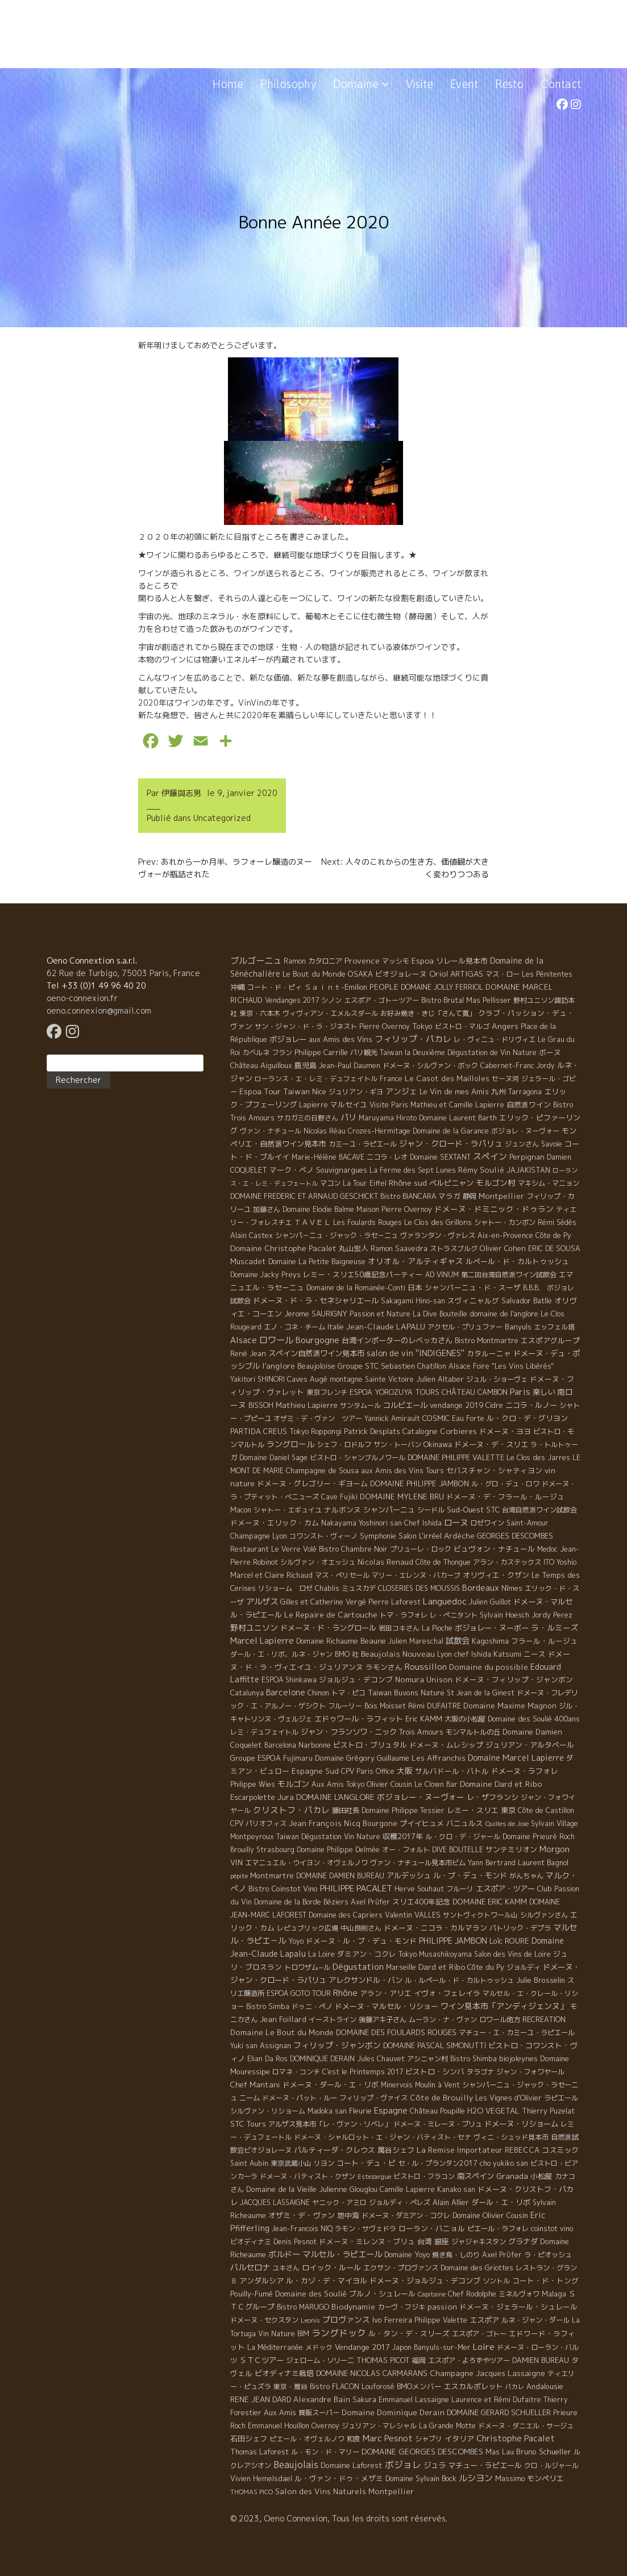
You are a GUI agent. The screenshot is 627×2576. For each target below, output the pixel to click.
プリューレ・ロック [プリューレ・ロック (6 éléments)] (420, 1549)
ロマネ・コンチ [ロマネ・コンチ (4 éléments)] (296, 2072)
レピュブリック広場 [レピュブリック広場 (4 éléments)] (307, 1928)
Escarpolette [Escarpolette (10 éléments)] (252, 1797)
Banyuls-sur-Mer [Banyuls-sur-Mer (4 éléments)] (442, 2347)
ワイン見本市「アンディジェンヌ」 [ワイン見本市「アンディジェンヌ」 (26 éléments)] (504, 2005)
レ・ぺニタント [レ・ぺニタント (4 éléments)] (453, 1615)
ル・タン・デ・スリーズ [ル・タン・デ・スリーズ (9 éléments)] (409, 2333)
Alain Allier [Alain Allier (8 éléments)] (451, 2202)
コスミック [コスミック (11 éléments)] (560, 2150)
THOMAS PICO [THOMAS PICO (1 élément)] (251, 2491)
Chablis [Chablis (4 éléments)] (327, 1588)
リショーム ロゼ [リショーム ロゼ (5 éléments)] (285, 1588)
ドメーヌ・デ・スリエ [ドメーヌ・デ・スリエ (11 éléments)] (491, 1444)
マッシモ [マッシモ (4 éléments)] (395, 961)
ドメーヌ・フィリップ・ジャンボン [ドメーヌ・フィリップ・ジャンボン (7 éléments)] (514, 1679)
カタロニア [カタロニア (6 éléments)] (325, 961)
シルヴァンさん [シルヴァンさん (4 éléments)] (544, 1915)
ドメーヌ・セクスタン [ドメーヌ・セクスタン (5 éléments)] (264, 2320)
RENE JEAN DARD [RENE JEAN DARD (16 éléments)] (260, 2399)
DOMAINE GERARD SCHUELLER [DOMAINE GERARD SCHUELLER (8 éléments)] (499, 2412)
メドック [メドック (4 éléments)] (319, 2347)
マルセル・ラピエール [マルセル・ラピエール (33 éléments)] (342, 2254)
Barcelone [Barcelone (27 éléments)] (285, 1692)
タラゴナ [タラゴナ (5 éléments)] (480, 2072)
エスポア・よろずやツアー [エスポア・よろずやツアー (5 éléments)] (469, 2360)
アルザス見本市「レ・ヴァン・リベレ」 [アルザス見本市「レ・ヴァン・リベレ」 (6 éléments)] (329, 2124)
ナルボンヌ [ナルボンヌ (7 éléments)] (342, 1509)
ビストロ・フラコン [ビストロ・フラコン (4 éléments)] (424, 2176)
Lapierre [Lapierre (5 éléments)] (313, 1105)
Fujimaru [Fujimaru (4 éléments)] (298, 1758)
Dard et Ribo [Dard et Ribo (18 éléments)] (441, 1966)
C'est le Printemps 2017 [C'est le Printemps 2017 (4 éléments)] (362, 2072)
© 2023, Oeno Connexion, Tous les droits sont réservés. (338, 2518)
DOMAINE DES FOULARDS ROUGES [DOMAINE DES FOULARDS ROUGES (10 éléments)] (396, 2032)
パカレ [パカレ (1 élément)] (514, 2386)
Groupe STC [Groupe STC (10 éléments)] (358, 1366)
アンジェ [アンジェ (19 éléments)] (401, 1091)
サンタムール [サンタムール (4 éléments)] (360, 1405)
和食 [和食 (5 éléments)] (353, 2439)
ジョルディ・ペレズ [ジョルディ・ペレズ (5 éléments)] (399, 2202)
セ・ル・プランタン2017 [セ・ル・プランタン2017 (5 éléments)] (437, 2163)
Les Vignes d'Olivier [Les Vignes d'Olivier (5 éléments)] (508, 2098)
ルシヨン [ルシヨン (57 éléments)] (476, 2478)
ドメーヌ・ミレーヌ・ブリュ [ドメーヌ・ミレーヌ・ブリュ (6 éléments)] (437, 2124)
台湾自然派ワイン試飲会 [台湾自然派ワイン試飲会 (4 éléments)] (539, 1510)
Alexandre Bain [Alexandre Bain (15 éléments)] (321, 2399)
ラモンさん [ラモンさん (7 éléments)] (384, 1667)
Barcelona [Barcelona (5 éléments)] (280, 1745)
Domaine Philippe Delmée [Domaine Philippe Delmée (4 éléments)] (338, 1849)
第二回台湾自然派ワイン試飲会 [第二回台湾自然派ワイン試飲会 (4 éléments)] (509, 1274)
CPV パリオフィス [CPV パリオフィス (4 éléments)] (258, 1823)
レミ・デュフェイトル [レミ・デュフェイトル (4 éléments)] (264, 1732)
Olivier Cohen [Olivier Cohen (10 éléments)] (503, 1248)
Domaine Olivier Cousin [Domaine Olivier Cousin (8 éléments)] (490, 2215)
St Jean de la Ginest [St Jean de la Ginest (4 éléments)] (480, 1693)
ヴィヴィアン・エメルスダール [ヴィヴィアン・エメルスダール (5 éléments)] (330, 1013)
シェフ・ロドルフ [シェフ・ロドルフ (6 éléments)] (344, 1444)
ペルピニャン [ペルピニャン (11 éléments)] (451, 1183)
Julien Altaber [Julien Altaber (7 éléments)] (440, 1379)
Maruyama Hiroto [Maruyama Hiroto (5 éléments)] (388, 1118)
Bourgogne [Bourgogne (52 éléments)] (317, 1340)
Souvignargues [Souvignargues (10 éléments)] (341, 1170)
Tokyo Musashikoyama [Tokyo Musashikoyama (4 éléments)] (435, 1954)
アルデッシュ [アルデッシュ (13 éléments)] (409, 1875)
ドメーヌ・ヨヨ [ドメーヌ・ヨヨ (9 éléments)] (505, 1431)
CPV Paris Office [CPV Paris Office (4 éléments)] (368, 1771)
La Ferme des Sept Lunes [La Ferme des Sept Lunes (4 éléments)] (412, 1170)
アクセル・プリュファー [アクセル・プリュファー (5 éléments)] (465, 1327)
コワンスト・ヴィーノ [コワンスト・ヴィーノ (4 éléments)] (323, 1536)
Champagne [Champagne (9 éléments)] (250, 1536)
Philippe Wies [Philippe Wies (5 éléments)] (252, 1784)
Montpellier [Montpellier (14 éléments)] (501, 1196)
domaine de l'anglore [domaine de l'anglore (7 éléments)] (504, 1313)
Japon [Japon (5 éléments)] (402, 2347)
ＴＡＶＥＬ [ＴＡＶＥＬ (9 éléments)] (312, 1222)
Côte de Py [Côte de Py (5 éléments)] (553, 1235)
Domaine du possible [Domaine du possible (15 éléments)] (488, 1667)
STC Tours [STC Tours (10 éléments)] (248, 2124)
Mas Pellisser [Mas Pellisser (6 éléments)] (488, 1000)
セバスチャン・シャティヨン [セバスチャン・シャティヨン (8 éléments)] (494, 1470)
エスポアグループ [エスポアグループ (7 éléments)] (550, 1340)
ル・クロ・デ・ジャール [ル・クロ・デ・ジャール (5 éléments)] (462, 1836)
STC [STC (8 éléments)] (493, 1509)
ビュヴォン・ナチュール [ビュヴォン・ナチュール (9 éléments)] (494, 1549)
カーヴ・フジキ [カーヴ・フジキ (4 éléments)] (401, 2307)
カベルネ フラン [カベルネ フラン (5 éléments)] (267, 1052)
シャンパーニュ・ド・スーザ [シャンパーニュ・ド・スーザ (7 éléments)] (473, 1287)
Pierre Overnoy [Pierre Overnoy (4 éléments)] (384, 1026)
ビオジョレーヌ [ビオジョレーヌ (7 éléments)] (401, 974)
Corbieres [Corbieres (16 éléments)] (458, 1431)
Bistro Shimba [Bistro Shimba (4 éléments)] (473, 2059)
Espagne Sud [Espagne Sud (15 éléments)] (315, 1771)
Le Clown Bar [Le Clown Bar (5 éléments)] (436, 1784)
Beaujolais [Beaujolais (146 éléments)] (295, 2464)
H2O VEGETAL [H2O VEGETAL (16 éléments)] (493, 2111)
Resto (509, 83)
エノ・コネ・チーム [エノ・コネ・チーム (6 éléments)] (294, 1327)
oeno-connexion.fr (82, 998)
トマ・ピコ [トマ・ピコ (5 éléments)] (348, 1693)
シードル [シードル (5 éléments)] (431, 1510)
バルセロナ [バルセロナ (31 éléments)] (250, 2267)
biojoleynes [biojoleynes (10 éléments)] (518, 2058)
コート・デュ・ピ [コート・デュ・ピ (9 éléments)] (366, 2163)
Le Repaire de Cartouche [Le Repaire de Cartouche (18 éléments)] (330, 1614)
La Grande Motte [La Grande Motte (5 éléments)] (447, 2426)
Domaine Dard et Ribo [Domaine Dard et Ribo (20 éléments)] (501, 1783)
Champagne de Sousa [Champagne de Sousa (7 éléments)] (322, 1470)
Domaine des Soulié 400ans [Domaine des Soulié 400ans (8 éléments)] (534, 1719)
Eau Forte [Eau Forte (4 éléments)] (468, 1418)
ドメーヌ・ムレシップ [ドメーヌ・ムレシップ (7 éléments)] (446, 1745)
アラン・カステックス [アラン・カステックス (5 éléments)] (507, 1562)
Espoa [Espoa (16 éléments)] (423, 961)
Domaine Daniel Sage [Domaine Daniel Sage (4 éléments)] (273, 1457)
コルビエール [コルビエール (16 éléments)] (405, 1405)
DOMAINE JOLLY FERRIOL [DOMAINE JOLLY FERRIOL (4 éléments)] (442, 987)
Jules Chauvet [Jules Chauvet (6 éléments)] (381, 2059)
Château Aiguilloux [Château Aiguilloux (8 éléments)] (261, 1065)
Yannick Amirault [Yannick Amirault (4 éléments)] (392, 1418)
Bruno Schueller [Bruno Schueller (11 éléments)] (543, 2451)
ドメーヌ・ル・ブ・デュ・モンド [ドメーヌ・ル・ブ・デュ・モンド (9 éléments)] (361, 1941)
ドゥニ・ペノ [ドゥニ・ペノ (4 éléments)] (312, 2006)
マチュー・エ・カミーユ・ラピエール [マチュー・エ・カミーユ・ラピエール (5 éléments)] (517, 2032)
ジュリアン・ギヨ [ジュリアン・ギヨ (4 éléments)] (356, 1092)
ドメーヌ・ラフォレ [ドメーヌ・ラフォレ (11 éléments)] (524, 1771)
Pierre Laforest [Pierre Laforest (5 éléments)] (394, 1602)
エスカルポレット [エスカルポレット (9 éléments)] (473, 2386)
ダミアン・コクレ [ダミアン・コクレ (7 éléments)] (366, 1954)
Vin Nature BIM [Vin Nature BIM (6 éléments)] (283, 2334)
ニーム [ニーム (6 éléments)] (249, 2098)
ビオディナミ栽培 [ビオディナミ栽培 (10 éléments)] (284, 2373)
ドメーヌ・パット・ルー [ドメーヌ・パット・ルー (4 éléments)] (299, 2098)
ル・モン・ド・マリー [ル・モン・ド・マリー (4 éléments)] (325, 2452)
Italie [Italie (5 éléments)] (335, 1327)
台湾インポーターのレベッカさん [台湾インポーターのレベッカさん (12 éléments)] (397, 1340)
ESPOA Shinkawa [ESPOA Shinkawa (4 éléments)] (289, 1680)
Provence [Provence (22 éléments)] (362, 960)
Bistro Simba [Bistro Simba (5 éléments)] (267, 2006)
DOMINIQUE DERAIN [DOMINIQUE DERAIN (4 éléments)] (322, 2059)
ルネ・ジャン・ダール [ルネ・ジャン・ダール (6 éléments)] (535, 2320)
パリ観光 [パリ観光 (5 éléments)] (363, 1052)
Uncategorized (222, 817)
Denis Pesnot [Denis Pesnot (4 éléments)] (295, 2241)
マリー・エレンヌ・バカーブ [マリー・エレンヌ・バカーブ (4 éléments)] (416, 1575)
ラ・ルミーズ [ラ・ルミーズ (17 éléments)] (555, 1627)
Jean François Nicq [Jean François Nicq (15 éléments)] (324, 1823)
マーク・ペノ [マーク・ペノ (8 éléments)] (291, 1170)
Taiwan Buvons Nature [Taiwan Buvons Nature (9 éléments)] (406, 1692)
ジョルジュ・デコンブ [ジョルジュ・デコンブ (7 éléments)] (356, 1679)
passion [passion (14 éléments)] (442, 2307)
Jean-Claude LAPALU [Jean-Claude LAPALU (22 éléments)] (385, 1326)
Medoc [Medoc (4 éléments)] (547, 1549)
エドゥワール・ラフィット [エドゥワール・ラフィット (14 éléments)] (358, 1719)
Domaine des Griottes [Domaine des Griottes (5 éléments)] (477, 2268)
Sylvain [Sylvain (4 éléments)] (542, 1823)
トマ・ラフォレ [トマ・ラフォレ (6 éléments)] (403, 1615)
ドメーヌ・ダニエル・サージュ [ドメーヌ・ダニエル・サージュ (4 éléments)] (526, 2426)
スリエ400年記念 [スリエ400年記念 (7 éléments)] (421, 1901)
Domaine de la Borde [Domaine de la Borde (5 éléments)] (287, 1902)
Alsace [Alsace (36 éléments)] (243, 1340)
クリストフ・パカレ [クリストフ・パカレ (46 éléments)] (291, 1810)
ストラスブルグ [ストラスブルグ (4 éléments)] (453, 1248)
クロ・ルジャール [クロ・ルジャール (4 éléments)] (551, 2465)
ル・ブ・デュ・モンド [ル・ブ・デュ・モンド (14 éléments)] (470, 1875)
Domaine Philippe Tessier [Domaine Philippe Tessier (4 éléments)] (403, 1810)
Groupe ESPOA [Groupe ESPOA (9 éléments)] (255, 1758)
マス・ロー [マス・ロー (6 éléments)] (502, 974)
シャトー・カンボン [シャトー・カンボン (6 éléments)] (504, 1222)
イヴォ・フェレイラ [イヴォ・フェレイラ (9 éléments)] (447, 1993)
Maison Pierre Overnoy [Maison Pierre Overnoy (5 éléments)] (394, 1209)
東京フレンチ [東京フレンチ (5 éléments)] (326, 1392)
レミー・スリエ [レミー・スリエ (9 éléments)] (473, 1810)
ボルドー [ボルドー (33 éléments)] (284, 2254)
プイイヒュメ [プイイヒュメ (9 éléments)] (422, 1823)
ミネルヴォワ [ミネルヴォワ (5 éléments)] (519, 2294)
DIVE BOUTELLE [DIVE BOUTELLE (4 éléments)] (457, 1849)
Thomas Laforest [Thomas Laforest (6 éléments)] (259, 2452)
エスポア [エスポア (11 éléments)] (484, 2320)
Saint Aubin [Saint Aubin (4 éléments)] (249, 2163)
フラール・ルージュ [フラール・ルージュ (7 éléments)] (544, 1641)
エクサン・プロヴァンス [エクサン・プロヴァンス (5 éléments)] (400, 2268)
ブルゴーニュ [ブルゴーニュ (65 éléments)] (255, 960)
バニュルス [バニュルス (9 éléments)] (464, 1823)
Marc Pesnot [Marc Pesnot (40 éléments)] (388, 2438)
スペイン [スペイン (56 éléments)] (490, 1156)
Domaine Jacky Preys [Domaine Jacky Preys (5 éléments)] (265, 1274)
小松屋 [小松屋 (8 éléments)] (541, 2176)
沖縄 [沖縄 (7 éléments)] (237, 987)
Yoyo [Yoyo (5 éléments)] (296, 1941)
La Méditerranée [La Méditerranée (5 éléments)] (275, 2347)
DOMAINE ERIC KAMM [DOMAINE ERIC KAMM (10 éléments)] (489, 1901)
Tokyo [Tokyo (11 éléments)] (422, 1026)
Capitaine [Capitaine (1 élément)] (432, 2294)
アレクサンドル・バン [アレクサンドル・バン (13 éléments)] (365, 1980)
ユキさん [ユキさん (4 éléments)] (286, 2268)
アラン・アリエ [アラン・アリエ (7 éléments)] (386, 1993)
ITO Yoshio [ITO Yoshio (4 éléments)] (559, 1562)
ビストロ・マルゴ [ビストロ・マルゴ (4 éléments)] (462, 1026)
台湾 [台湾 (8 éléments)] (424, 2241)
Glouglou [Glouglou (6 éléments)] (363, 2189)
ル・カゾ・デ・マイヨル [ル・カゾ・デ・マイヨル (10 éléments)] (326, 2280)
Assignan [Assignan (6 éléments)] (275, 2045)
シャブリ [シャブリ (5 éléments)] (428, 2439)
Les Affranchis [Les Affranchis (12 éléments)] (439, 1758)
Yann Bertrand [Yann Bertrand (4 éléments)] (492, 1863)
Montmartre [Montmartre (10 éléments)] (272, 1875)
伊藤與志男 (181, 792)
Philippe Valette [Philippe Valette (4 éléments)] (440, 2320)
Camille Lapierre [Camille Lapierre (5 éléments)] (407, 2189)
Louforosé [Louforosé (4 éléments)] (378, 2386)
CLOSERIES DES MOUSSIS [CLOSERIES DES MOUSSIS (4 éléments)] (419, 1588)
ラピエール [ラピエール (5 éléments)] (561, 2098)
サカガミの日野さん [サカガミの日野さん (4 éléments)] (307, 1118)
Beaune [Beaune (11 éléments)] (373, 1641)
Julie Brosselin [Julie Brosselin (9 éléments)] (540, 1980)
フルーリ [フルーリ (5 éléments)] (460, 1889)
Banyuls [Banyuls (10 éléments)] (518, 1327)
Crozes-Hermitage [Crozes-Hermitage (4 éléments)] (379, 1131)
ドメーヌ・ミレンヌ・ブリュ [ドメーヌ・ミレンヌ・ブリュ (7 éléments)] (367, 2241)
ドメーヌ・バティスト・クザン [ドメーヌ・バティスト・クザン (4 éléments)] (307, 2176)
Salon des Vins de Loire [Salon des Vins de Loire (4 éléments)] (512, 1954)
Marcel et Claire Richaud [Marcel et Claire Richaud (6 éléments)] (271, 1575)
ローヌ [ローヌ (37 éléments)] (456, 1522)
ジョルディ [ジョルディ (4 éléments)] (523, 1967)
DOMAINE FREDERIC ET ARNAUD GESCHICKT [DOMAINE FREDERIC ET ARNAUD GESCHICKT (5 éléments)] (304, 1196)
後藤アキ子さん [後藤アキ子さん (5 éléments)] (382, 2019)
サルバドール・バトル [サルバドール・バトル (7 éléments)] (452, 1771)
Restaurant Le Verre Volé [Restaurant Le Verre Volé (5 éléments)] (273, 1549)
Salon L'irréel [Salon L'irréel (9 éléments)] (420, 1536)
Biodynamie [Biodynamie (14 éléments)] (353, 2307)
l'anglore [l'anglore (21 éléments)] (278, 1365)
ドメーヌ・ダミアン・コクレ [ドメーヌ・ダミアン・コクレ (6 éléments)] (406, 2215)
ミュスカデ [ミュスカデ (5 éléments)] (359, 1588)
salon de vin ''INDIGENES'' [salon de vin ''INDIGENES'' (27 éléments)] (415, 1353)
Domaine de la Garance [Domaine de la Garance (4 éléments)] (451, 1131)
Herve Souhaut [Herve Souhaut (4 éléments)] (419, 1889)
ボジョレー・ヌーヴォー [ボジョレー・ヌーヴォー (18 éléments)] (420, 1796)
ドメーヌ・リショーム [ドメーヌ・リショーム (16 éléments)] (521, 2124)
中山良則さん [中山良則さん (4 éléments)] (361, 1928)
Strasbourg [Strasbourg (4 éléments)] (275, 1849)
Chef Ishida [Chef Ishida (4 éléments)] (423, 1523)
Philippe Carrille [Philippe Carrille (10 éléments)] (321, 1052)
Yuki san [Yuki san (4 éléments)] (244, 2045)
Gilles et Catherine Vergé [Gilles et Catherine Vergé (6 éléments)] (323, 1602)
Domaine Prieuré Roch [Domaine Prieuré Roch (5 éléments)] (539, 1836)
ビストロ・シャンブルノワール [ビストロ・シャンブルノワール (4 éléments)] (357, 1457)
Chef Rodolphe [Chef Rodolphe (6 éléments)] (472, 2294)
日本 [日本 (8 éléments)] (415, 1287)
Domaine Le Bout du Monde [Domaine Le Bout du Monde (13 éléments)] (282, 2032)
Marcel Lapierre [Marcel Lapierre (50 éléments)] (262, 1641)
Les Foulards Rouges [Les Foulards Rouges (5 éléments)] (367, 1222)
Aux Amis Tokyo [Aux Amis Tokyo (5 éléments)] (338, 1784)
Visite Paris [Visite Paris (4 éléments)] (388, 1105)
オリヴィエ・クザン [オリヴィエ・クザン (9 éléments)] (496, 1575)
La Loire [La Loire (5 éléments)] (321, 1954)
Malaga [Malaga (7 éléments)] (554, 2294)
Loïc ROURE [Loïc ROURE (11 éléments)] (509, 1941)
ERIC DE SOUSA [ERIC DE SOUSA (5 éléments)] (554, 1248)
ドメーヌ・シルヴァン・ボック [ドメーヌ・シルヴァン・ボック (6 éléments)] (430, 1065)
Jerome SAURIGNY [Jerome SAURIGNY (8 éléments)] (315, 1313)
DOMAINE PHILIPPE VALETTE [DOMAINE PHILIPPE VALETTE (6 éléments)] (456, 1457)
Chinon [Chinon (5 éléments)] (318, 1693)
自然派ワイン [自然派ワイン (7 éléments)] (528, 1104)
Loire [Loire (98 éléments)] (484, 2346)
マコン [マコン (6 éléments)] (330, 1183)
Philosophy (288, 83)
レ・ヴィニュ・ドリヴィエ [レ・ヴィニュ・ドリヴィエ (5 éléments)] (494, 1039)
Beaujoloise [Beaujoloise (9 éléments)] (316, 1366)
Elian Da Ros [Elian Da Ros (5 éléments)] (267, 2059)
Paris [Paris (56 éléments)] (520, 1392)
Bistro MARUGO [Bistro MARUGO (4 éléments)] (303, 2307)
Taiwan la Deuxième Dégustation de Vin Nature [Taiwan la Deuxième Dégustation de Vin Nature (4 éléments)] (458, 1052)
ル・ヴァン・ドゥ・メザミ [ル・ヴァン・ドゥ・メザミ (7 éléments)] (338, 2478)
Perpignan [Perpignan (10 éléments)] (527, 1157)
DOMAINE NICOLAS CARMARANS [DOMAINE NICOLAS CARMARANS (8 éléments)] (371, 2373)
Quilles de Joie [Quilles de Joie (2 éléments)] (507, 1823)
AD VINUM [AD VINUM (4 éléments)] (442, 1274)
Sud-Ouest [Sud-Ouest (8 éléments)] (465, 1509)
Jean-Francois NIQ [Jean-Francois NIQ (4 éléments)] (302, 2228)
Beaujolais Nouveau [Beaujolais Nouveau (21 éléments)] (398, 1653)
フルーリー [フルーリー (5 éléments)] (345, 1706)
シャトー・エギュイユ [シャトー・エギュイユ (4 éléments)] (288, 1510)
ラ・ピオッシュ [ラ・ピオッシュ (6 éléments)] (548, 2255)
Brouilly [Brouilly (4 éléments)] (242, 1849)
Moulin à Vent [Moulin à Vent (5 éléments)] (437, 2085)
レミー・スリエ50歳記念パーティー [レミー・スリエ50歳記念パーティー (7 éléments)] (363, 1274)
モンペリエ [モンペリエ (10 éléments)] (545, 2478)
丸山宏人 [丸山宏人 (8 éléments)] (353, 1248)
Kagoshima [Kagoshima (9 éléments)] (490, 1641)
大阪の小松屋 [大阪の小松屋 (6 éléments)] (465, 1719)
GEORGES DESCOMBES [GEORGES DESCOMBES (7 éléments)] (515, 1536)
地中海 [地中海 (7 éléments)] (348, 2215)
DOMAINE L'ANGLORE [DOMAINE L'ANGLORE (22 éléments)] (335, 1796)
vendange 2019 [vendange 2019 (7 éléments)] (456, 1405)
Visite (419, 83)
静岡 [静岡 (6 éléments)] (469, 1196)
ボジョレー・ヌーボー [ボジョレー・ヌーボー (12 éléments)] (492, 1628)
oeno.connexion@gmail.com (99, 1010)
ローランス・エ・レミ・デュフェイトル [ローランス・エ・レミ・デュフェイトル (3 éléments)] (316, 1078)
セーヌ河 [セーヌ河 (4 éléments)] (505, 1078)
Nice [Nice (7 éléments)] (319, 1091)
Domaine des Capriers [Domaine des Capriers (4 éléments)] (346, 1915)
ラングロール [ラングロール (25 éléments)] (290, 1444)
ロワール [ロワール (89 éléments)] (276, 1339)
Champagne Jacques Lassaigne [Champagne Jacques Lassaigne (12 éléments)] (487, 2373)
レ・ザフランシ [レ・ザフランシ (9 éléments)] (492, 1797)
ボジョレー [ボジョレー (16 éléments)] (287, 1039)
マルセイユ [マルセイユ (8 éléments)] (348, 1104)
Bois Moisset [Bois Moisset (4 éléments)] (385, 1706)
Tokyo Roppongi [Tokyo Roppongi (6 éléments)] (315, 1431)
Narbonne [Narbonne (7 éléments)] (314, 1745)
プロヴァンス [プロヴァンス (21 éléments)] (346, 2319)
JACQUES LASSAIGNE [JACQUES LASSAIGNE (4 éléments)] (275, 2202)
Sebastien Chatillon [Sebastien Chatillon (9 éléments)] (413, 1366)
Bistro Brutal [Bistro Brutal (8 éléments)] (442, 1000)
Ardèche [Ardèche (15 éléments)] (459, 1536)
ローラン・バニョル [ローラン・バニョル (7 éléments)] (431, 2228)
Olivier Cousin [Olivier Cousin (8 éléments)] (389, 1784)
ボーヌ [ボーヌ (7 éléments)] (550, 1052)
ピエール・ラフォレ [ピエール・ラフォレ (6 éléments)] (498, 2228)
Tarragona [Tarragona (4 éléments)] (525, 1092)
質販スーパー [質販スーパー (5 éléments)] (318, 2412)
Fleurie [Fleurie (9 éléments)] (360, 2111)
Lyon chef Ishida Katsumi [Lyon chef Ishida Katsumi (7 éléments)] (479, 1654)
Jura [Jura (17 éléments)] (285, 1796)
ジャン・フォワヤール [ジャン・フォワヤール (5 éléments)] (530, 2072)
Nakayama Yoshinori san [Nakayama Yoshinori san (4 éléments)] (361, 1523)
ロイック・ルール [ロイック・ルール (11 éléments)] (331, 2267)
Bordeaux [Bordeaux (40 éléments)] (480, 1588)
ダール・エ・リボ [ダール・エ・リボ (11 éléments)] (500, 2202)
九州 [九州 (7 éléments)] (498, 1091)
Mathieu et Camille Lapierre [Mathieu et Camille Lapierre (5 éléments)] (457, 1105)
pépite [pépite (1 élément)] (239, 1876)
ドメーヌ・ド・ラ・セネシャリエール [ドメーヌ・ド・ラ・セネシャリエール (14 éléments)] (316, 1300)
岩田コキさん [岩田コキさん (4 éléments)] (399, 1628)
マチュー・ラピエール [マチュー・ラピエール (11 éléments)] (485, 2465)
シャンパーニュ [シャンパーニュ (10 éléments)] (389, 1509)
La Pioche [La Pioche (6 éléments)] (437, 1628)
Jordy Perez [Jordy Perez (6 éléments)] (552, 1615)
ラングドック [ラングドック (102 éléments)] (339, 2333)
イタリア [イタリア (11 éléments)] (459, 2438)
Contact (561, 83)
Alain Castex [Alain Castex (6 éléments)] (251, 1235)
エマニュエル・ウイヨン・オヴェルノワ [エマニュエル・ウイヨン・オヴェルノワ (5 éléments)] (306, 1863)
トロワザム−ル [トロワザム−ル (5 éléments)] (307, 1967)
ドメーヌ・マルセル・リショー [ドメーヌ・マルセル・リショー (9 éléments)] (386, 2006)
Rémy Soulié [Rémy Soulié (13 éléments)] (481, 1170)
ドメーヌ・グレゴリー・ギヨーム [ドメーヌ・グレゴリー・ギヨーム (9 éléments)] (312, 1483)
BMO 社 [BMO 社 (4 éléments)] (347, 1654)
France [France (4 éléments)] (391, 1078)
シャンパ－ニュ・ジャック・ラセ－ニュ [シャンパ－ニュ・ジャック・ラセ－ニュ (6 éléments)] (336, 1235)
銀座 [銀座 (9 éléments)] (441, 2241)
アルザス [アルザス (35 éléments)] (262, 1601)
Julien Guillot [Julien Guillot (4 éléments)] (490, 1602)
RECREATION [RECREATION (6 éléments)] (544, 2019)
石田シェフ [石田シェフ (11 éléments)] (248, 2438)
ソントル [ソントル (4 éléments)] (496, 2281)
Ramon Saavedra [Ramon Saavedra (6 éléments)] (399, 1248)
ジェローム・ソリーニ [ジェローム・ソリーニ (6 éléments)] (320, 2360)
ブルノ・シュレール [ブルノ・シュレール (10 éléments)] (382, 2294)
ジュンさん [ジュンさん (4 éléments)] (522, 1144)
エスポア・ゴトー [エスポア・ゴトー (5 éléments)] (479, 2334)
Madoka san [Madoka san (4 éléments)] (327, 2111)
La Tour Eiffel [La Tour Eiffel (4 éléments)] (365, 1183)
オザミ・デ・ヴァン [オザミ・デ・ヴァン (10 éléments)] (301, 2215)
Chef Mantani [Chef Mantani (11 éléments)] (255, 2084)
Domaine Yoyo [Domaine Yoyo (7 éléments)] (407, 2254)
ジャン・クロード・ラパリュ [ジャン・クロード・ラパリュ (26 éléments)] (451, 1143)
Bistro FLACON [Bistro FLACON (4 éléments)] (334, 2386)
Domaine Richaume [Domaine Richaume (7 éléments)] (327, 1641)
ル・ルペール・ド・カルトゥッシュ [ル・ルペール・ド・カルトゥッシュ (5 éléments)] (459, 1980)
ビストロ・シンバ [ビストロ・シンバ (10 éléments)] (434, 2071)
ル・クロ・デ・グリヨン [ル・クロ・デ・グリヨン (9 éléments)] (527, 1418)
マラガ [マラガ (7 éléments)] (449, 1196)
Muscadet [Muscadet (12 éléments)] (248, 1261)
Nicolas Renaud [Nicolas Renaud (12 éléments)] (385, 1562)
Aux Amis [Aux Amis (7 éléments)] (280, 2412)
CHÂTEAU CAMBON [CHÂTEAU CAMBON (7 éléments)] (475, 1392)
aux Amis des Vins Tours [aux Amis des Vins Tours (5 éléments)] (402, 1470)
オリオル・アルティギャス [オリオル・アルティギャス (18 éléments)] (415, 1261)
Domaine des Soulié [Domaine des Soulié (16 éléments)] (311, 2294)
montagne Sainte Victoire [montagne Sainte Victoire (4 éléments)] (372, 1379)
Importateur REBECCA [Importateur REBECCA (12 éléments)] (498, 2150)
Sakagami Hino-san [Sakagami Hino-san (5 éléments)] (413, 1301)
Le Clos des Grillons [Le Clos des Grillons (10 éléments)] (438, 1222)
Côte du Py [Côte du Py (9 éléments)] (485, 1967)
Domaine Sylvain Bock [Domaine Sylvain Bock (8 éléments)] (420, 2478)
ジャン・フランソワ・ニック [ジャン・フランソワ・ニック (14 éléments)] (349, 1732)
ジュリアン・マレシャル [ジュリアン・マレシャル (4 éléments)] (379, 2426)
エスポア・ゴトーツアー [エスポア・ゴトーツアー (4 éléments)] (381, 1000)
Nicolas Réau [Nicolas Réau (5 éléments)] (325, 1131)
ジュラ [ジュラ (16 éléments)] (434, 2465)
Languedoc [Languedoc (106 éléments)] (445, 1601)
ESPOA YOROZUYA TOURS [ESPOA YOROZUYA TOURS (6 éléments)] (394, 1392)
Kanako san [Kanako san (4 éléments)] (456, 2189)
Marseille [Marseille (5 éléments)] (401, 1967)
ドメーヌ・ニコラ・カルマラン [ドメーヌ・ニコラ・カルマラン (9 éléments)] (435, 1928)
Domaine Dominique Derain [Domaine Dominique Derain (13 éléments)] (393, 2412)
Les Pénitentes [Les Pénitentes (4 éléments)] (547, 974)
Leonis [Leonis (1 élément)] (310, 2320)
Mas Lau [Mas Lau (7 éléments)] (499, 2451)
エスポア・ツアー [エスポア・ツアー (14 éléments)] (505, 1888)
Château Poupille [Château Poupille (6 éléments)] (437, 2111)
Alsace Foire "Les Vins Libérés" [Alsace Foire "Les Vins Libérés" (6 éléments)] (501, 1366)
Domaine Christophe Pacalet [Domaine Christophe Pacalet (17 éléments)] (283, 1248)
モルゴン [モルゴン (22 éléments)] (293, 1783)
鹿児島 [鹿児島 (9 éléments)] (305, 1065)
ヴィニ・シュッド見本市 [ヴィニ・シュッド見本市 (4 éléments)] (511, 2137)
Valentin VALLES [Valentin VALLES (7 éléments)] (413, 1915)
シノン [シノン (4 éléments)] (331, 1000)
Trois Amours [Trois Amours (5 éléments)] (421, 1732)
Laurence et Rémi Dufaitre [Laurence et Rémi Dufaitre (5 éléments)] (496, 2399)
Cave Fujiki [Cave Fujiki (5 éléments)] (339, 1497)
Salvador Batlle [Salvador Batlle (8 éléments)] (526, 1300)
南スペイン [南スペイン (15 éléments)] (475, 2176)
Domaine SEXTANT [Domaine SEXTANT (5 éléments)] (440, 1157)
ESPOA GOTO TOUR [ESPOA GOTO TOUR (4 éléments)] (299, 1993)
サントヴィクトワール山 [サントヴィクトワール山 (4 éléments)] (480, 1915)
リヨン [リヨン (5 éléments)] (324, 2163)
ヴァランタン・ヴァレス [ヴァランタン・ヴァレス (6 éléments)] (437, 1235)
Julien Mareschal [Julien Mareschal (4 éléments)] (415, 1641)
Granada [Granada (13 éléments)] (512, 2176)
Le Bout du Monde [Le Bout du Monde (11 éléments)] (314, 974)
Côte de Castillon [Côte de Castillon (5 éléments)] (546, 1810)
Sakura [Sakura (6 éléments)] (364, 2399)
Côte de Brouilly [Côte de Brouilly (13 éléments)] (441, 2098)
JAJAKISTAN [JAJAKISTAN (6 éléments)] (528, 1170)
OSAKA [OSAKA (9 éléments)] (360, 974)
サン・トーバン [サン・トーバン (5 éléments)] (397, 1444)
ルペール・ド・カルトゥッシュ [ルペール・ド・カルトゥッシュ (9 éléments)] (517, 1261)
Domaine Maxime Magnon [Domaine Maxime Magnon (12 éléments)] (510, 1705)
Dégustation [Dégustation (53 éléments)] (358, 1967)
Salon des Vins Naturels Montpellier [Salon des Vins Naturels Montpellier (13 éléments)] (344, 2491)
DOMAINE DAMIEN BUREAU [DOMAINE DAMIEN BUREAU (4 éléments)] (340, 1876)
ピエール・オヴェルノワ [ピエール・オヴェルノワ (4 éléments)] (306, 2439)
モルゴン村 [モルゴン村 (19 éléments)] (496, 1182)
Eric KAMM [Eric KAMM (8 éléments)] (423, 1719)
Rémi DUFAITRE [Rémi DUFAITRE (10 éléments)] (434, 1705)
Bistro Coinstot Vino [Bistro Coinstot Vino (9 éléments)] (283, 1888)
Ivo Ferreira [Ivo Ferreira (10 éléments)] (392, 2320)
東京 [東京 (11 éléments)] (508, 1810)
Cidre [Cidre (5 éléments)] (494, 1405)
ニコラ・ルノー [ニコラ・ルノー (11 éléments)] (531, 1405)
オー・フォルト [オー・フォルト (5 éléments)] (406, 1849)
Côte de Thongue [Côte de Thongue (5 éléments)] (443, 1562)
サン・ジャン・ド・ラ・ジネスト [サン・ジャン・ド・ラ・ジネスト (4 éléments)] (306, 1026)
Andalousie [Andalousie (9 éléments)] (544, 2386)
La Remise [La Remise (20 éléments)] (436, 2149)
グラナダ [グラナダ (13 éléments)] (523, 2241)
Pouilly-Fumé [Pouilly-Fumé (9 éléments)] (251, 2294)
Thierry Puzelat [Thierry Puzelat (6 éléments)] (548, 2111)
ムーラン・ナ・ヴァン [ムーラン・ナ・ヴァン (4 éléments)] (443, 2019)
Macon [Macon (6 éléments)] (240, 1510)
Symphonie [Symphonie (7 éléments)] (378, 1536)
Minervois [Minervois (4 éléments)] (397, 2085)
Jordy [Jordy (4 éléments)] (546, 1065)
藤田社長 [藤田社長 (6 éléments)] (345, 1810)
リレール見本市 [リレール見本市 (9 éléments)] (462, 961)
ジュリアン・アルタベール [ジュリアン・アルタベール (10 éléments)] (529, 1745)
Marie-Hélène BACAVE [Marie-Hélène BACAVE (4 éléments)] (328, 1157)
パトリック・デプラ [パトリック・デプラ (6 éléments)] (520, 1928)
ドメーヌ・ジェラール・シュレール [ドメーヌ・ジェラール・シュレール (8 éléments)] (518, 2307)
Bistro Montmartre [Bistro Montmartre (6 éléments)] (486, 1340)
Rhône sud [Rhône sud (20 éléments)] (408, 1182)
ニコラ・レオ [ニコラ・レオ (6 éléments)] (387, 1157)
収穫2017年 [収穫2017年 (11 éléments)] (403, 1836)
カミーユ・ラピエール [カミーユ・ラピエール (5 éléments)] (363, 1144)
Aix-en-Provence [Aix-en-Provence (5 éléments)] (505, 1235)
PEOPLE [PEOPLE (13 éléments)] (383, 987)
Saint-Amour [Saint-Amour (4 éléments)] (527, 1523)
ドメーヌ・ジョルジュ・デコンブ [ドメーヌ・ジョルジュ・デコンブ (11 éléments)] (424, 2280)
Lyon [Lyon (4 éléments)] (279, 1536)
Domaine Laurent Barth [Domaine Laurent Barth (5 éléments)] (458, 1118)
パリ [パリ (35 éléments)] (348, 1117)
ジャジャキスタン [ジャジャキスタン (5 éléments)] (478, 2241)
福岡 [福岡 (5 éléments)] (419, 2360)
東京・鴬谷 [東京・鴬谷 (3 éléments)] (290, 2386)
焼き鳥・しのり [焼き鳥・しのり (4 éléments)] (456, 2255)
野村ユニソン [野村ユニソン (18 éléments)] (254, 1627)
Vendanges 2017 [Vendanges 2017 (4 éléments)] (292, 1000)
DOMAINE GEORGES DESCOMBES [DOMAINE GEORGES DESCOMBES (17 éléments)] (422, 2451)
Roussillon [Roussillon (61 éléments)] (426, 1667)
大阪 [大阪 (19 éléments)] (405, 1770)
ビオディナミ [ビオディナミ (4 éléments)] (250, 2241)
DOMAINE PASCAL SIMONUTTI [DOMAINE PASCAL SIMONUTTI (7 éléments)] (434, 2045)
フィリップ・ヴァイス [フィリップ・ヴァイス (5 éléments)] (373, 2098)
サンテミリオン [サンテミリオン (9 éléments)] (511, 1849)
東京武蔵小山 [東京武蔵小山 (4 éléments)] (291, 2163)
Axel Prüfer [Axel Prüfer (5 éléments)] (370, 1902)
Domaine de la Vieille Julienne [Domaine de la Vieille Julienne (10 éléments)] (296, 2189)
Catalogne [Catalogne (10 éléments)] (420, 1431)
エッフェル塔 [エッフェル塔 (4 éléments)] (554, 1327)
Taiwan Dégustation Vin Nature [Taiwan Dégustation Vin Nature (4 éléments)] (328, 1836)
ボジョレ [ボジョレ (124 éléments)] (403, 2464)
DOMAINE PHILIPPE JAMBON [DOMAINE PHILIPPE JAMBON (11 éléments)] (419, 1483)
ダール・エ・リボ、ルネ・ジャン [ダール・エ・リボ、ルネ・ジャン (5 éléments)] (281, 1654)
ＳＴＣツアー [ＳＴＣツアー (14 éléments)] (261, 2360)
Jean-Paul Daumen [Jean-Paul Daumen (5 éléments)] (349, 1065)
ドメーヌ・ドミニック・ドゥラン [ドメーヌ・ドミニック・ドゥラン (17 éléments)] (494, 1208)
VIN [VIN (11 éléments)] (236, 1862)
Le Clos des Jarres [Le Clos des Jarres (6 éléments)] (538, 1457)
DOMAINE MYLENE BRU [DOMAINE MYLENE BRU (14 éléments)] (402, 1496)
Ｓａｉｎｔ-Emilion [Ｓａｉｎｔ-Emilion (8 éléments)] (335, 987)
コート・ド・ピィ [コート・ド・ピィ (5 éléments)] (274, 987)
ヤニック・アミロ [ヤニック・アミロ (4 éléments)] (339, 2202)
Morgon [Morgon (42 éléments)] (554, 1849)
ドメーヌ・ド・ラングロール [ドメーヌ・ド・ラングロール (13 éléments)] (328, 1628)
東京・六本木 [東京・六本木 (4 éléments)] (259, 1013)
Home (228, 83)
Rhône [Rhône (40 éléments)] (345, 1993)
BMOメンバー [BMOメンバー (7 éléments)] (419, 2386)
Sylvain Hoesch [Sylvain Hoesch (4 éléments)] (504, 1615)
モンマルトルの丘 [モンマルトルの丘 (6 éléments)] (473, 1732)
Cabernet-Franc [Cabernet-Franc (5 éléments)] (507, 1065)
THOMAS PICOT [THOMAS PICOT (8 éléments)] (383, 2360)
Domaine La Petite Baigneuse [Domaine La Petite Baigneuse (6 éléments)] (317, 1261)
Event (464, 83)
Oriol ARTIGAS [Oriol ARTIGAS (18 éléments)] (456, 973)
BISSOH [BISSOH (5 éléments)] (260, 1405)
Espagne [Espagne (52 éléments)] (391, 2110)
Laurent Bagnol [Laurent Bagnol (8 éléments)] (543, 1862)
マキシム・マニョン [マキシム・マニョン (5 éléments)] (548, 1183)
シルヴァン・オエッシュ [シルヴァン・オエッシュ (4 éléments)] (317, 1562)
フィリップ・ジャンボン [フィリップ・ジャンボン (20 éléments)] (337, 2045)
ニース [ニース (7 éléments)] (535, 1654)
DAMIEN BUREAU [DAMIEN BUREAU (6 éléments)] (540, 2360)
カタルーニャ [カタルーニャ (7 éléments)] (489, 1353)
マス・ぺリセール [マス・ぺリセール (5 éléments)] (342, 1575)
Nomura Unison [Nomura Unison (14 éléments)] (423, 1679)
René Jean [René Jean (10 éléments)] (248, 1353)
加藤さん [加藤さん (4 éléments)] (266, 1209)
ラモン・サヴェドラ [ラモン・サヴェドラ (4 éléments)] (365, 2228)
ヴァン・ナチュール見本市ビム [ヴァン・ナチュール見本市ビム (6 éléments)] (418, 1863)
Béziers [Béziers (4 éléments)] (335, 1902)
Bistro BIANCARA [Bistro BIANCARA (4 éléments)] (408, 1196)
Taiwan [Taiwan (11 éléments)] (296, 1091)
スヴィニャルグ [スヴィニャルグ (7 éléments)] (473, 1300)
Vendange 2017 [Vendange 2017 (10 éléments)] (362, 2347)
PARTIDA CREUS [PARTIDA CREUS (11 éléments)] (258, 1431)
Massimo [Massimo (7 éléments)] (510, 2478)
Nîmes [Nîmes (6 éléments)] (511, 1588)
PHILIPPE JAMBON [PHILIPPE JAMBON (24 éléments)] (453, 1940)
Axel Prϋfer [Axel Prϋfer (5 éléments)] (502, 2255)
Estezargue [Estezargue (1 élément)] (374, 2176)
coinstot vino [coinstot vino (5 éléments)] (552, 2228)
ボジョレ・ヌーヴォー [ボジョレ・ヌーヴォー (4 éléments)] (525, 1131)
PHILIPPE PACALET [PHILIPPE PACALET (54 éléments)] (356, 1888)
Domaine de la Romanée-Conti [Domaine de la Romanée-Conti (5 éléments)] (355, 1288)
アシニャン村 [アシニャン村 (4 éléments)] (427, 2059)
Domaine (361, 83)
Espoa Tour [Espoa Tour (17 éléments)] (260, 1091)
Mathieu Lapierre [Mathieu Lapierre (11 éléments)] (307, 1405)
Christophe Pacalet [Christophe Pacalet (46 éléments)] (515, 2438)
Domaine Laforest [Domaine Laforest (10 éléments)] (352, 2465)
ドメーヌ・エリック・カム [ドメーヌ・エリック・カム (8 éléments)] (274, 1523)
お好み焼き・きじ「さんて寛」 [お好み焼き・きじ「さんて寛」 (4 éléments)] (428, 1013)
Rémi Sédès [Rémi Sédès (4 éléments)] (557, 1222)
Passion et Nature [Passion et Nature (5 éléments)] (380, 1314)
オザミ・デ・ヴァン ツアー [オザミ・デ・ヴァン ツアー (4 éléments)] (317, 1418)
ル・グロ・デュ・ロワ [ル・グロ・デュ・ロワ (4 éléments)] (505, 1484)
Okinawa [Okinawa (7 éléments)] (437, 1444)
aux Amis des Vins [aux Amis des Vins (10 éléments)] (340, 1039)
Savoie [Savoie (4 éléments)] (551, 1144)
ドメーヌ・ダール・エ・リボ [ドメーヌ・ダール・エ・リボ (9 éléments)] (331, 2084)
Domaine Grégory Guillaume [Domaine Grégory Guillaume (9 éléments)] (362, 1758)
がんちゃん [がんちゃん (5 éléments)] (526, 1876)
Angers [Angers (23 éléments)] (505, 1025)
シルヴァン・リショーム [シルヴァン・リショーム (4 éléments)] (267, 2111)
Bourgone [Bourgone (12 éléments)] (380, 1823)
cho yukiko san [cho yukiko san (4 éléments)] (504, 2163)
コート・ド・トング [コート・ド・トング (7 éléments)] (545, 2280)
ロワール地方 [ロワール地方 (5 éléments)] (499, 2019)
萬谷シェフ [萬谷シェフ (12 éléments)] (395, 2150)
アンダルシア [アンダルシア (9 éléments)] (261, 2280)
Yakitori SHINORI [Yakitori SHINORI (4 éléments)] (257, 1379)
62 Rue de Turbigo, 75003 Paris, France (123, 973)
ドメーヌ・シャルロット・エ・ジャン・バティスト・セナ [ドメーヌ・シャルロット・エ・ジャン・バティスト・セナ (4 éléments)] (382, 2137)
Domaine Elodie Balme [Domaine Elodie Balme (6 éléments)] (318, 1209)
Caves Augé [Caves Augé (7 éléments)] (307, 1379)
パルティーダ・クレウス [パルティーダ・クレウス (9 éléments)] (334, 2150)
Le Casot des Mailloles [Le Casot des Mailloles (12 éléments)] (447, 1078)
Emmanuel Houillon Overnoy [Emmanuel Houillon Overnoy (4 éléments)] (293, 2426)
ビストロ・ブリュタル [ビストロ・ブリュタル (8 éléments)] (370, 1745)
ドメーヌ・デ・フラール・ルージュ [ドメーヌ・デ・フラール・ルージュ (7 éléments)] (505, 1496)
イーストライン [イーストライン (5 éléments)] (332, 2019)
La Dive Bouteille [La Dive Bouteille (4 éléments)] (440, 1314)
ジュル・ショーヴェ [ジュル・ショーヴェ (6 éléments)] (497, 1379)
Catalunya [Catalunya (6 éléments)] (247, 1693)
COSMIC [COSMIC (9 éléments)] (436, 1418)
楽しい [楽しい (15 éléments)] (544, 1392)
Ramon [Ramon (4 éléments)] (295, 961)
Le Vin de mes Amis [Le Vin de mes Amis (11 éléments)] (454, 1091)
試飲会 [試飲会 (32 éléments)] (458, 1641)
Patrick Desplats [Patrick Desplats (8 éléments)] (372, 1431)
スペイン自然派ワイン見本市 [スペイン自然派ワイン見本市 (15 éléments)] (316, 1353)
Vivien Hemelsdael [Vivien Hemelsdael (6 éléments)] (261, 2478)
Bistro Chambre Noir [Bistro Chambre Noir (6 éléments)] (353, 1549)
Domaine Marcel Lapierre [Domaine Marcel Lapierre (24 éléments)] (516, 1757)
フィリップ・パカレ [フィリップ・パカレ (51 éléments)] (413, 1039)
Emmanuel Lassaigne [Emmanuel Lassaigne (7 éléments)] (414, 2399)
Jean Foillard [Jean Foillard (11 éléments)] (283, 2019)
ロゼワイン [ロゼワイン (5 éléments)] (487, 1523)
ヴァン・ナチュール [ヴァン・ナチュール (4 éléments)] (270, 1131)
